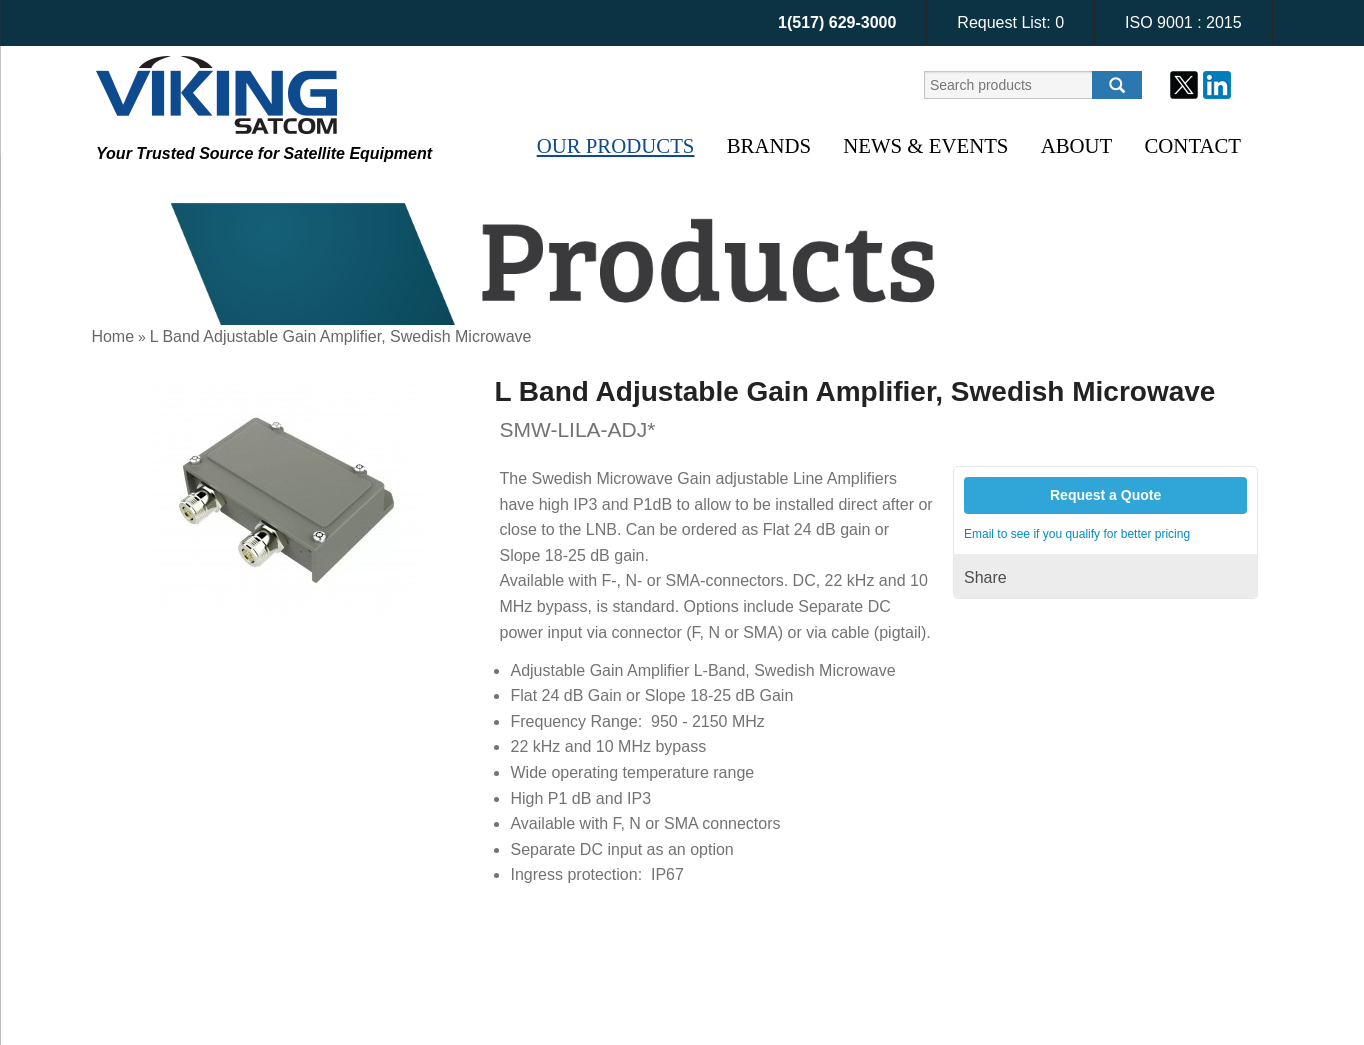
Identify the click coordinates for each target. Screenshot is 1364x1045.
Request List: (1010, 22)
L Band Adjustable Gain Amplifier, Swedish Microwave (341, 336)
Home (112, 336)
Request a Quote (1105, 495)
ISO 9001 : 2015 (1183, 22)
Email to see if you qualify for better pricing (1077, 534)
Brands (769, 145)
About (1077, 145)
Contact (1192, 145)
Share (985, 577)
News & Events (925, 145)
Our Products (616, 145)
